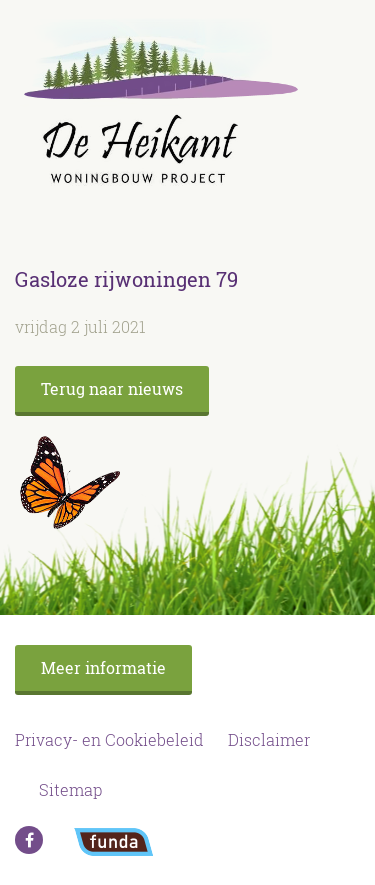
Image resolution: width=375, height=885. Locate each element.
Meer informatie (103, 667)
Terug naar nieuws (112, 388)
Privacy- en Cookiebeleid (109, 739)
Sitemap (70, 789)
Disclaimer (269, 739)
